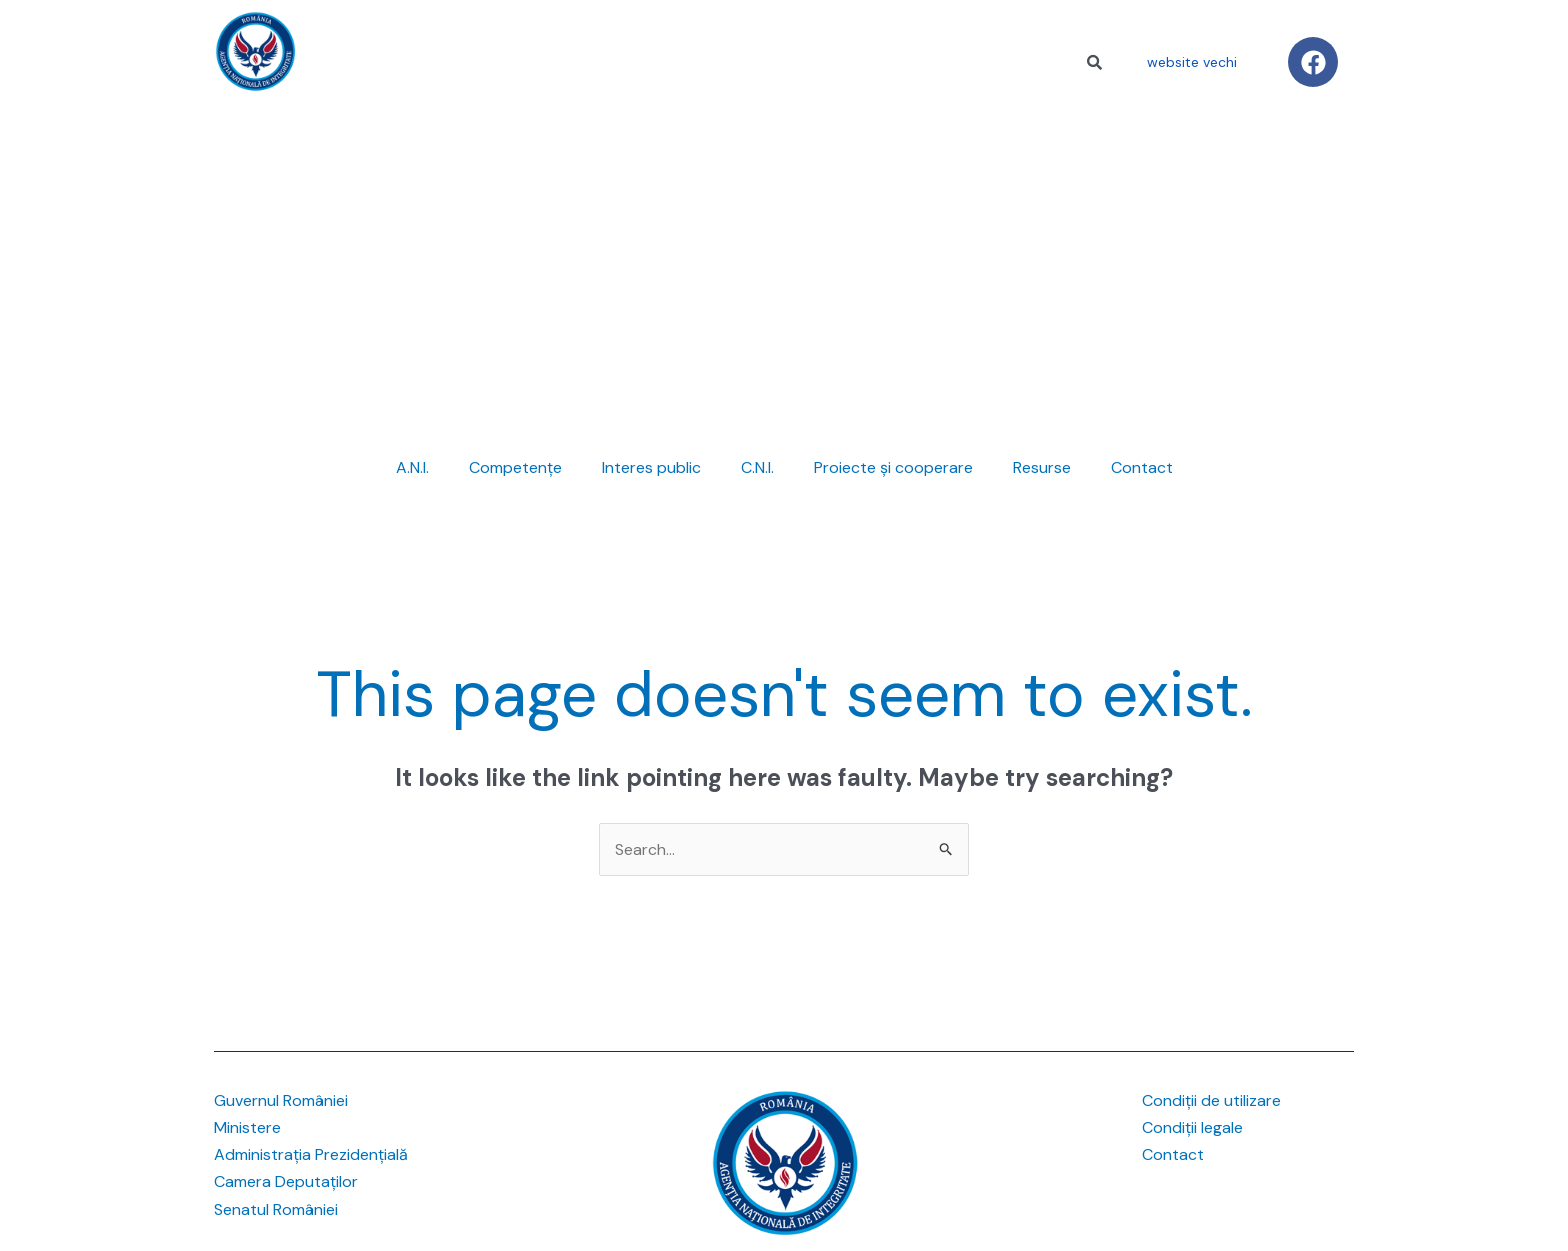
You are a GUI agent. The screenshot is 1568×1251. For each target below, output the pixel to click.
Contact (1142, 467)
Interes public (651, 467)
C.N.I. (757, 467)
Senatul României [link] (276, 1209)
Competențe (515, 467)
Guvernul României (281, 1100)
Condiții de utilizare (1211, 1100)
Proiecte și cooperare (893, 467)
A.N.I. (412, 467)
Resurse (1042, 467)
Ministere (247, 1127)
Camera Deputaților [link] (286, 1181)
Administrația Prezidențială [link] (311, 1154)
